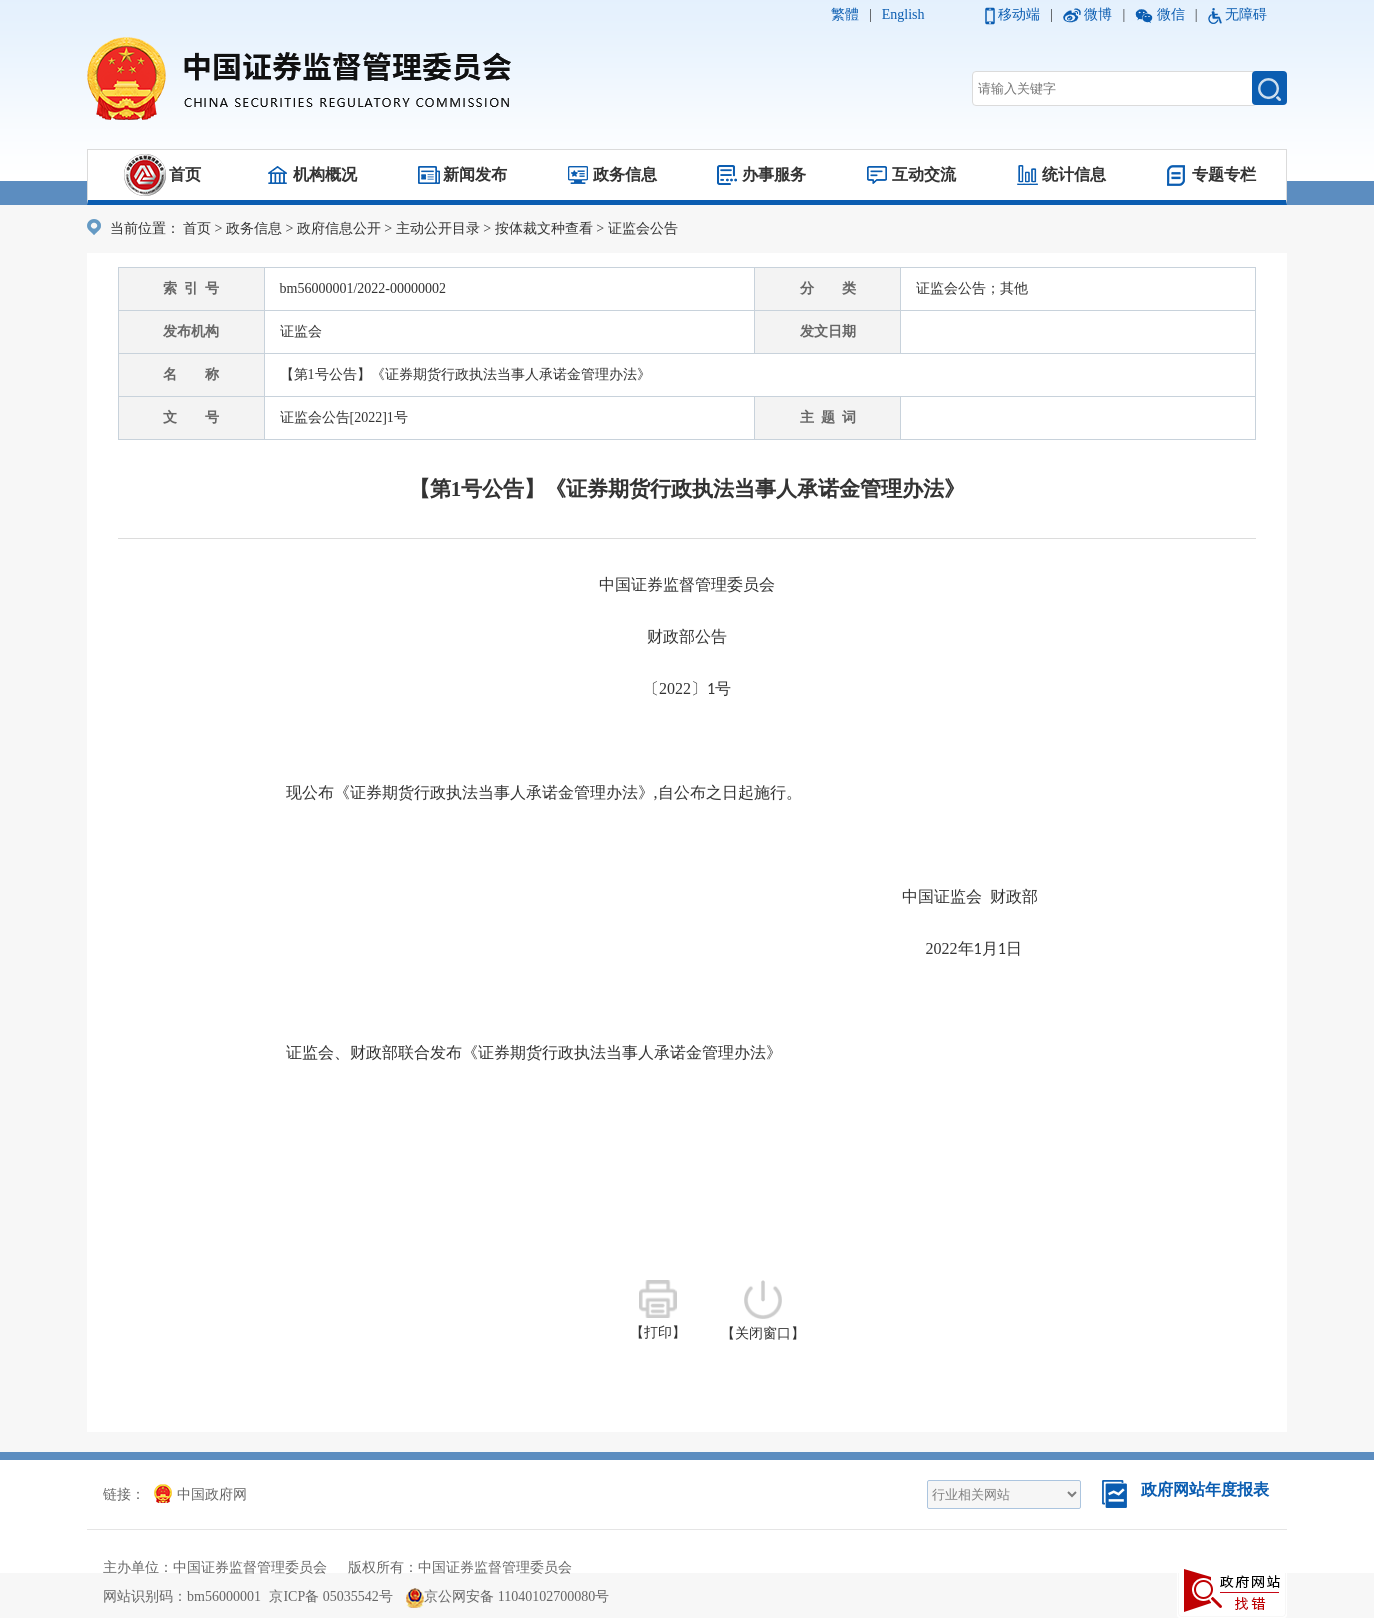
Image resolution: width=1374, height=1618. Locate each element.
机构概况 (325, 174)
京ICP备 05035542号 (330, 1596)
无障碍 (1246, 14)
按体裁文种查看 (544, 228)
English (903, 14)
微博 (1098, 14)
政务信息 (625, 174)
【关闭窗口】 (763, 1310)
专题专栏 (1224, 174)
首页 (185, 174)
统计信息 (1074, 174)
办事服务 (774, 174)
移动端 (1019, 14)
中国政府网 (200, 1494)
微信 (1171, 14)
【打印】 (658, 1310)
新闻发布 (475, 174)
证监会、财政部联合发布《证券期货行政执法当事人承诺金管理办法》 (534, 1052)
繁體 (845, 14)
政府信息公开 (339, 228)
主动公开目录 (438, 228)
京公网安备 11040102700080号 (507, 1596)
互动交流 (924, 174)
